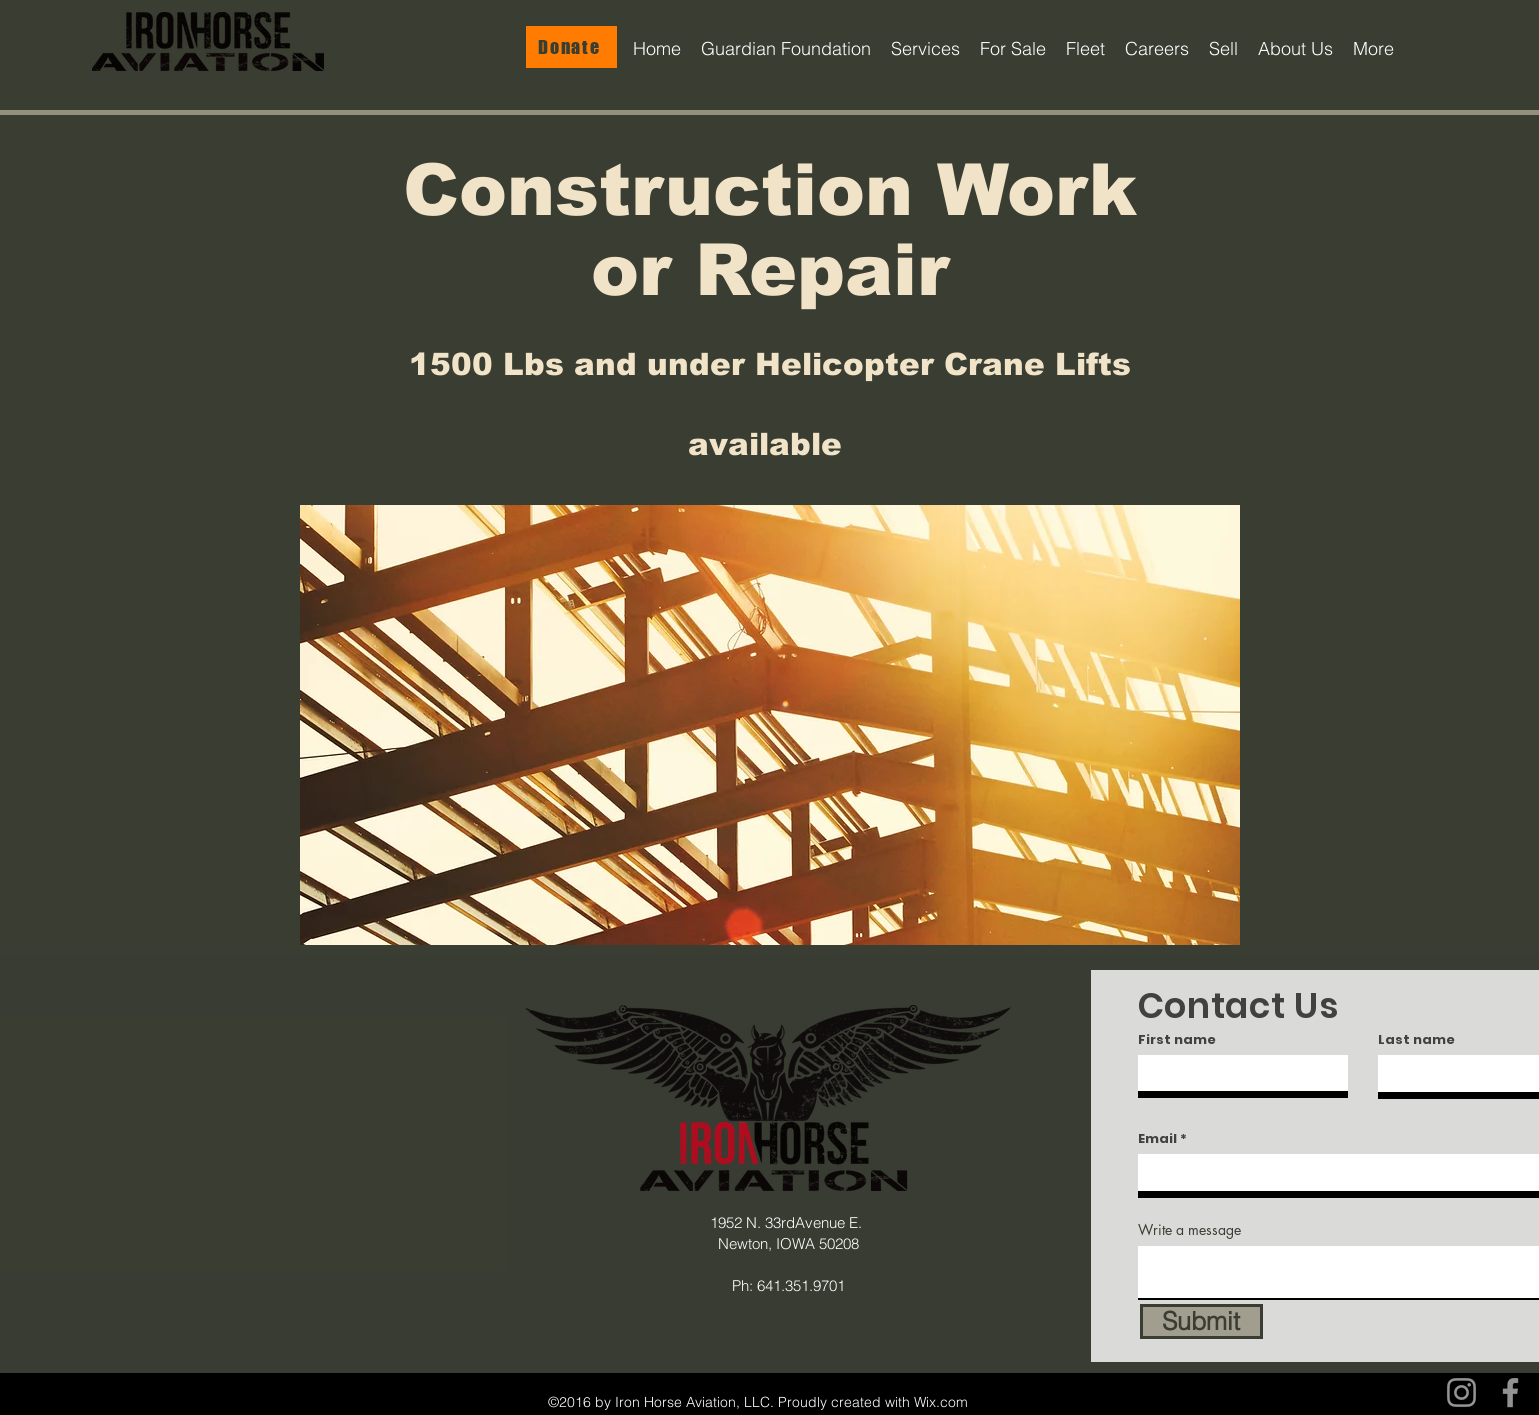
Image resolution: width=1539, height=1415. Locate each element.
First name (1177, 1039)
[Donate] (571, 47)
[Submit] (1201, 1321)
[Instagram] (1461, 1392)
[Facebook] (1510, 1392)
